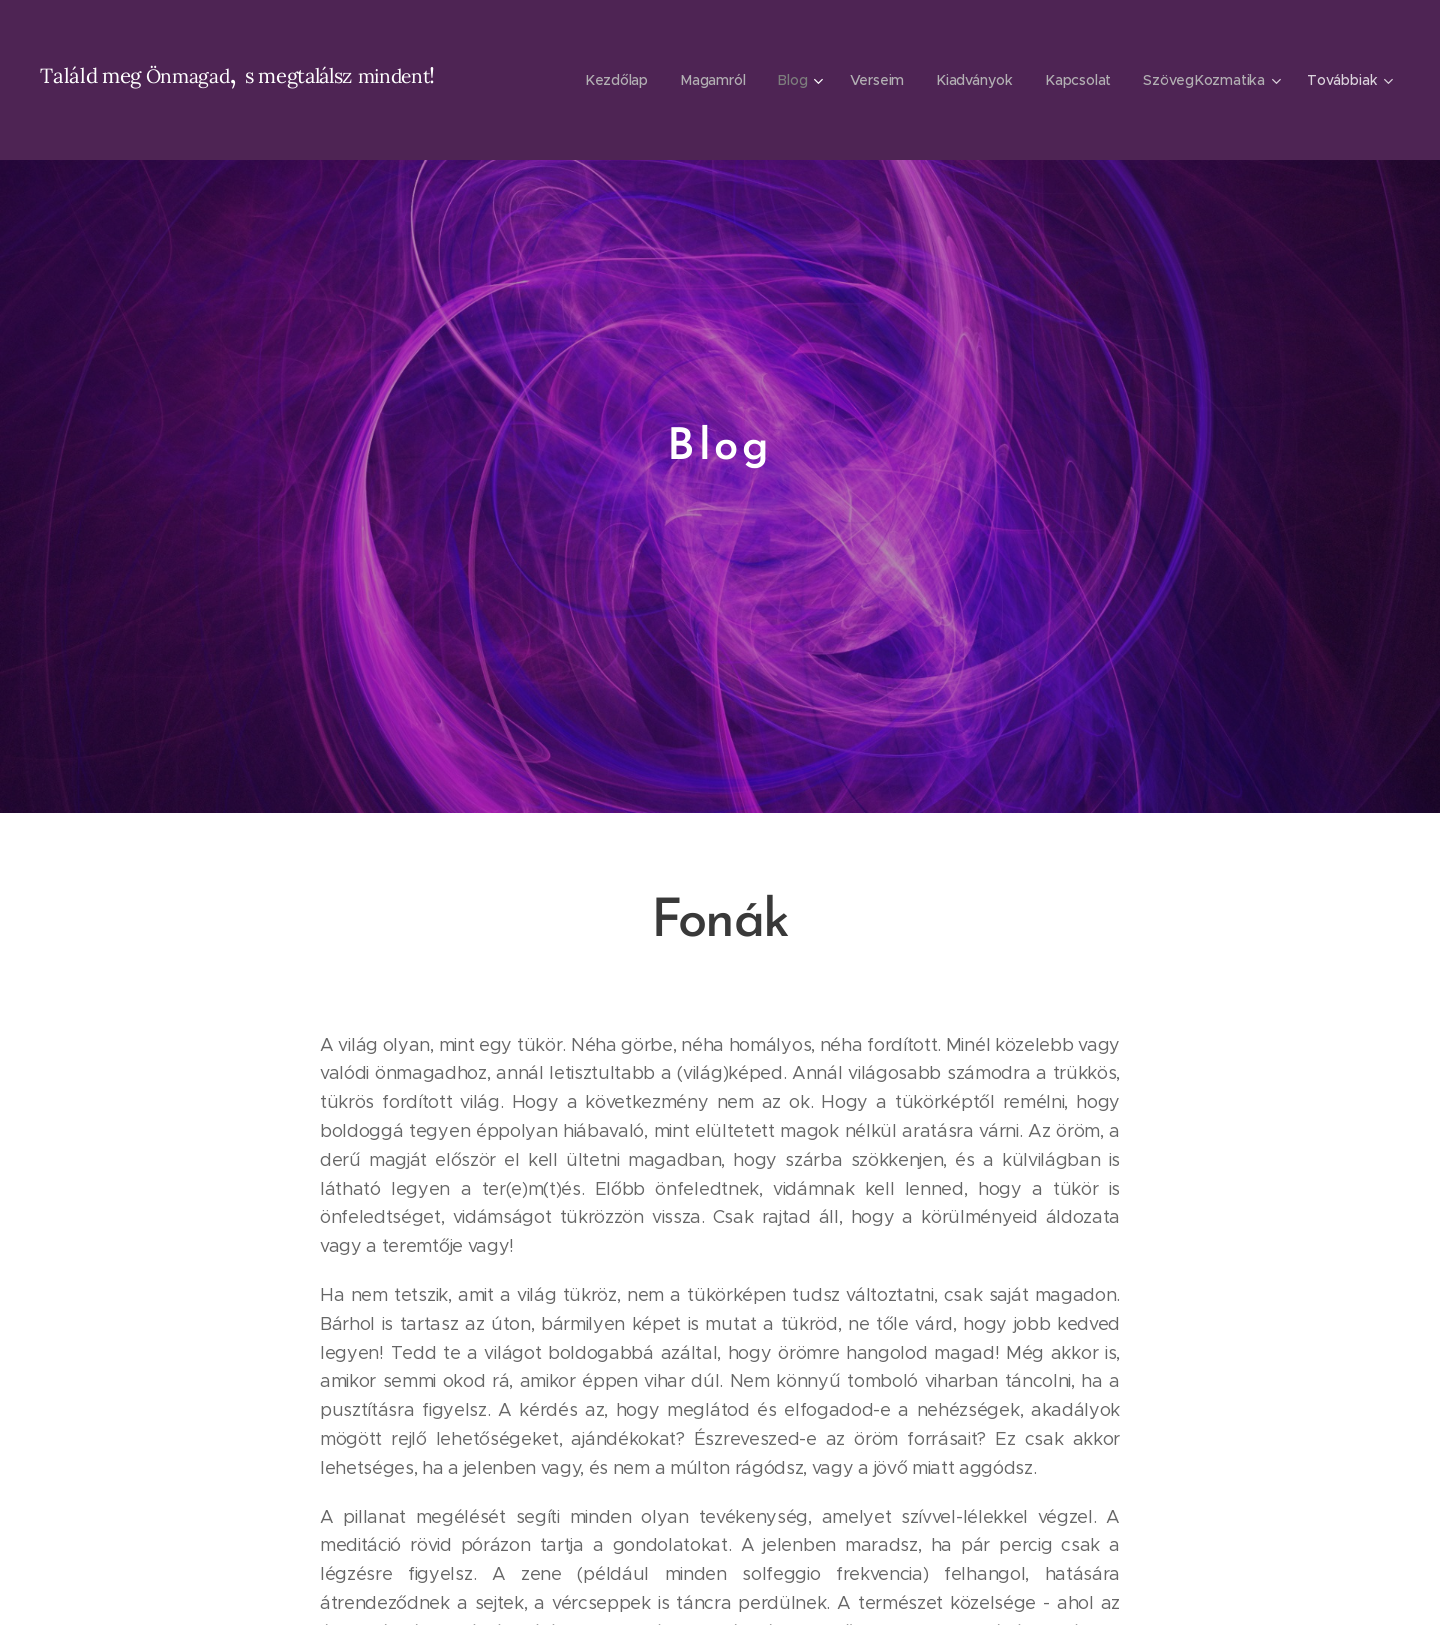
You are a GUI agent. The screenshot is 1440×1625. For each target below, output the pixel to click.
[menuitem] (618, 80)
